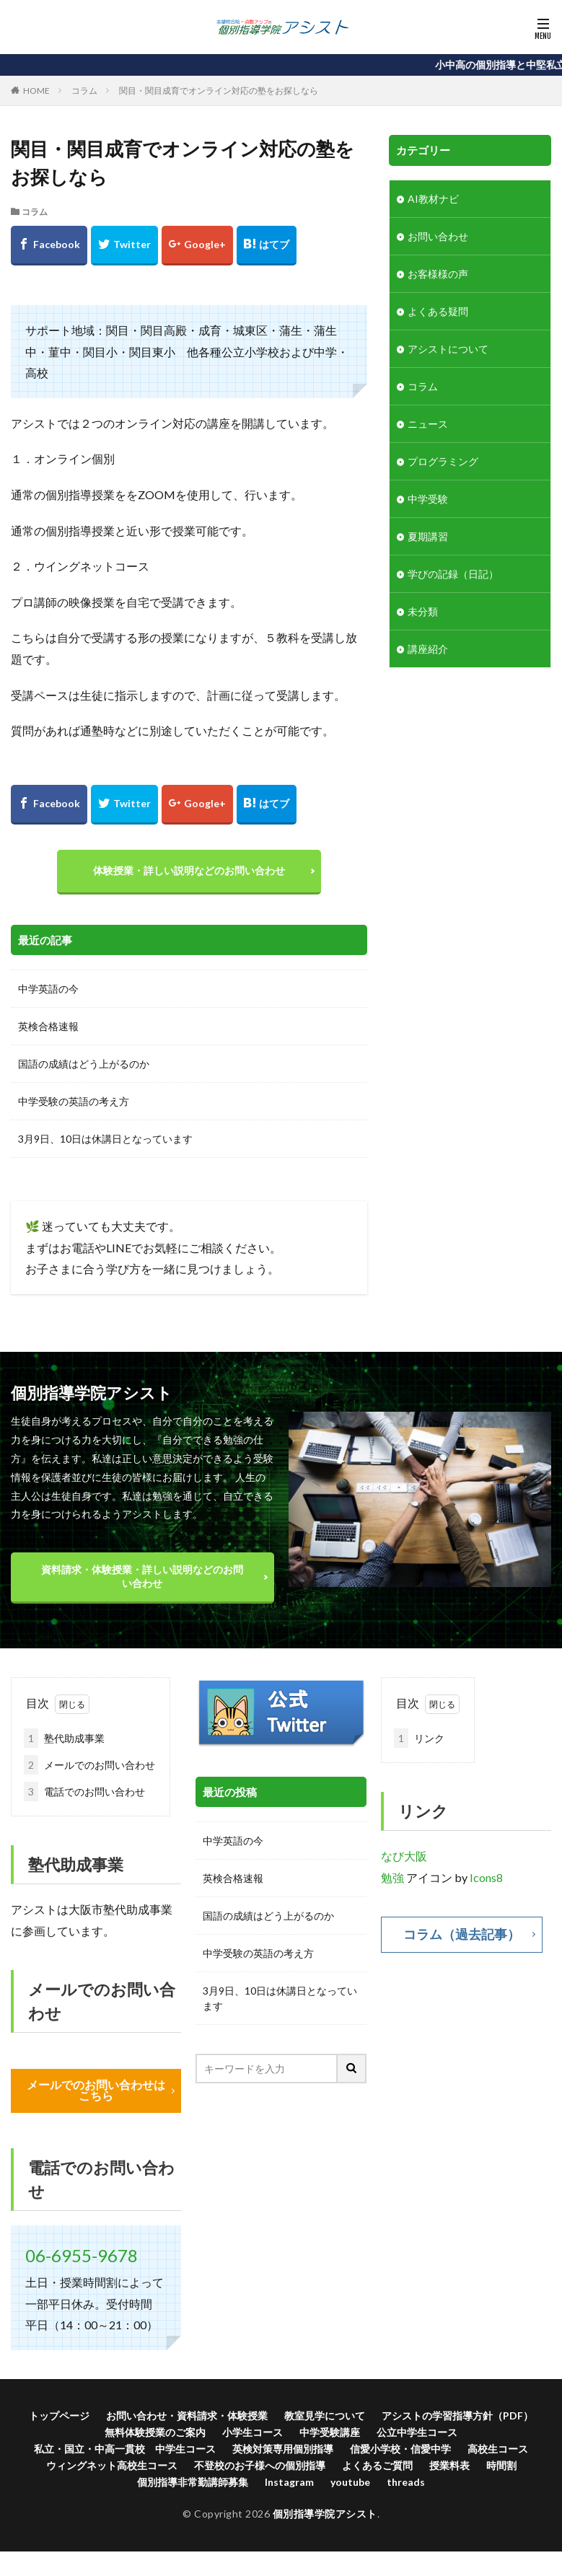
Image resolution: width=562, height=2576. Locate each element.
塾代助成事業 (64, 1738)
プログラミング (443, 461)
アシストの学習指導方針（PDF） (457, 2415)
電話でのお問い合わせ (84, 1791)
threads (406, 2482)
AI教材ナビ (433, 199)
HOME (36, 90)
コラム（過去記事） (461, 1935)
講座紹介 (428, 649)
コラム (84, 90)
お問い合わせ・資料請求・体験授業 (187, 2415)
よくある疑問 (438, 311)
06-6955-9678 (81, 2255)
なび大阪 (404, 1856)
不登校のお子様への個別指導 (259, 2465)
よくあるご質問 (377, 2465)
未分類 (423, 611)
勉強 (392, 1877)
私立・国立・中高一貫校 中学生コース (125, 2449)
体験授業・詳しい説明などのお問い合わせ (189, 870)
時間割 (501, 2465)
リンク (419, 1738)
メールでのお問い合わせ (89, 1765)
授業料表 (449, 2465)
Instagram (289, 2482)
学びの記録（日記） (453, 574)
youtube (350, 2482)
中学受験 (428, 499)
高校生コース (497, 2449)
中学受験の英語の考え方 (73, 1101)
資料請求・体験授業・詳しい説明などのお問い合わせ (142, 1576)
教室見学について (324, 2415)
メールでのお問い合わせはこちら (96, 2091)
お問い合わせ (438, 236)
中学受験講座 (329, 2432)
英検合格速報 (48, 1026)
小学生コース (252, 2432)
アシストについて (448, 349)
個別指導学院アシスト (325, 2513)
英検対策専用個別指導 (282, 2449)
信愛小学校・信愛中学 (400, 2449)
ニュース (428, 424)
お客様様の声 (438, 274)
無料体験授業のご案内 (155, 2432)
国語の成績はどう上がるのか (83, 1064)
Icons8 (486, 1877)
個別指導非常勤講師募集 (192, 2482)
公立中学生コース (417, 2432)
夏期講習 (428, 536)
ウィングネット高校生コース (111, 2465)
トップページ (59, 2415)
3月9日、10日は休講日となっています (105, 1139)
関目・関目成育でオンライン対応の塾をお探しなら (218, 90)
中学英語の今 (48, 989)
